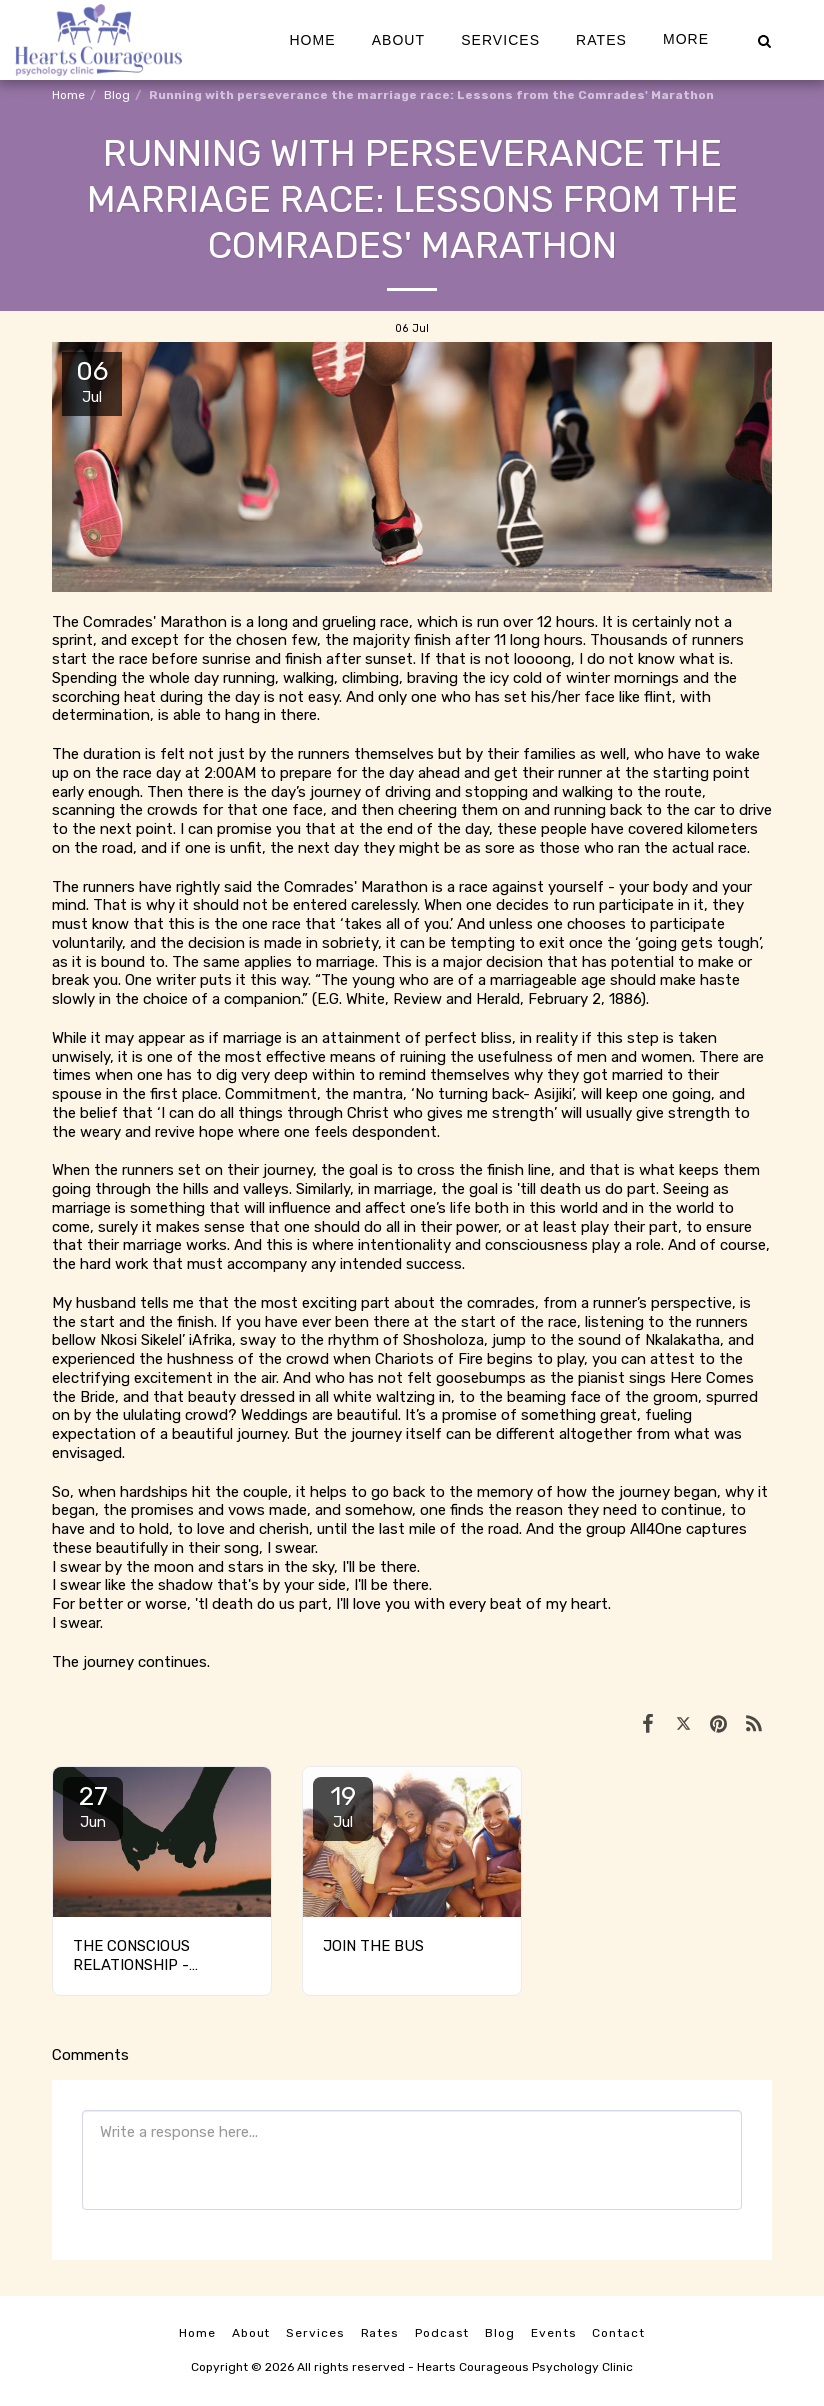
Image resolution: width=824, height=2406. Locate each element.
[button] (764, 39)
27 (93, 1806)
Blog (117, 95)
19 (343, 1806)
